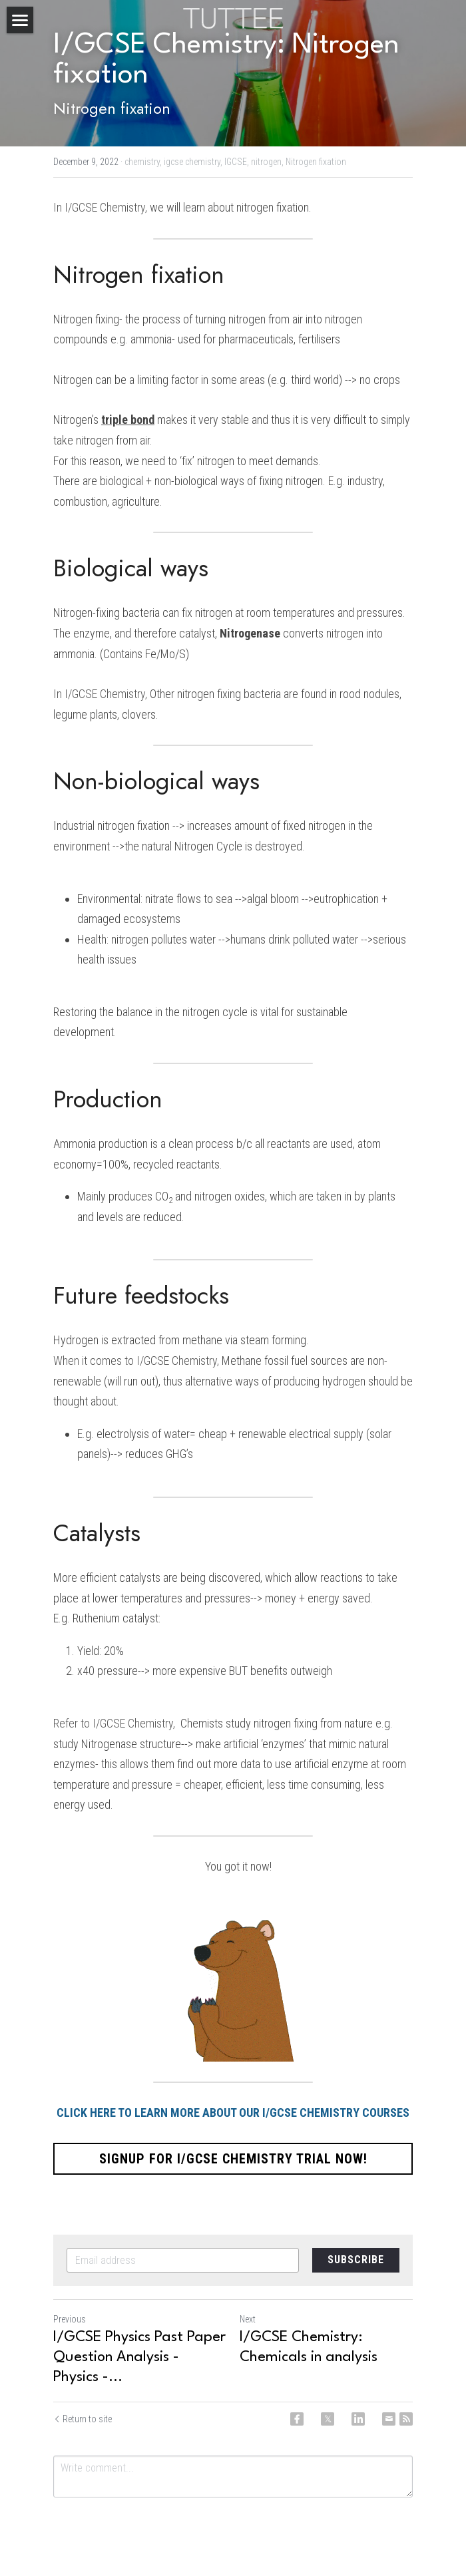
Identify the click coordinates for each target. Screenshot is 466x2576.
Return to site (82, 2419)
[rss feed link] (406, 2419)
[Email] (388, 2419)
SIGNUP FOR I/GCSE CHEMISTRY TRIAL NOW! (233, 2159)
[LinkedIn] (358, 2419)
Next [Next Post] (248, 2319)
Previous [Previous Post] (69, 2319)
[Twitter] (327, 2419)
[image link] (233, 17)
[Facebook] (297, 2419)
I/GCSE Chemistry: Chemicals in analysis (308, 2347)
